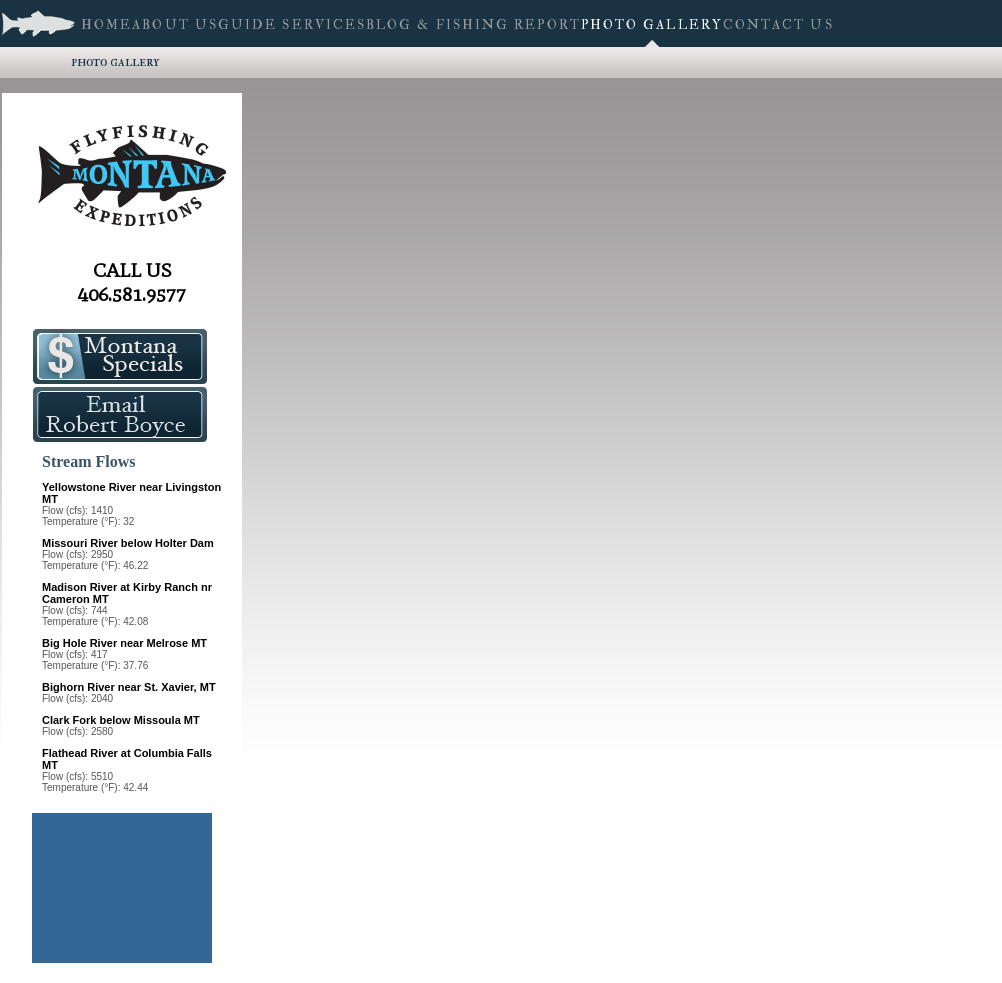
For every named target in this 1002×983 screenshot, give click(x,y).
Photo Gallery (115, 61)
